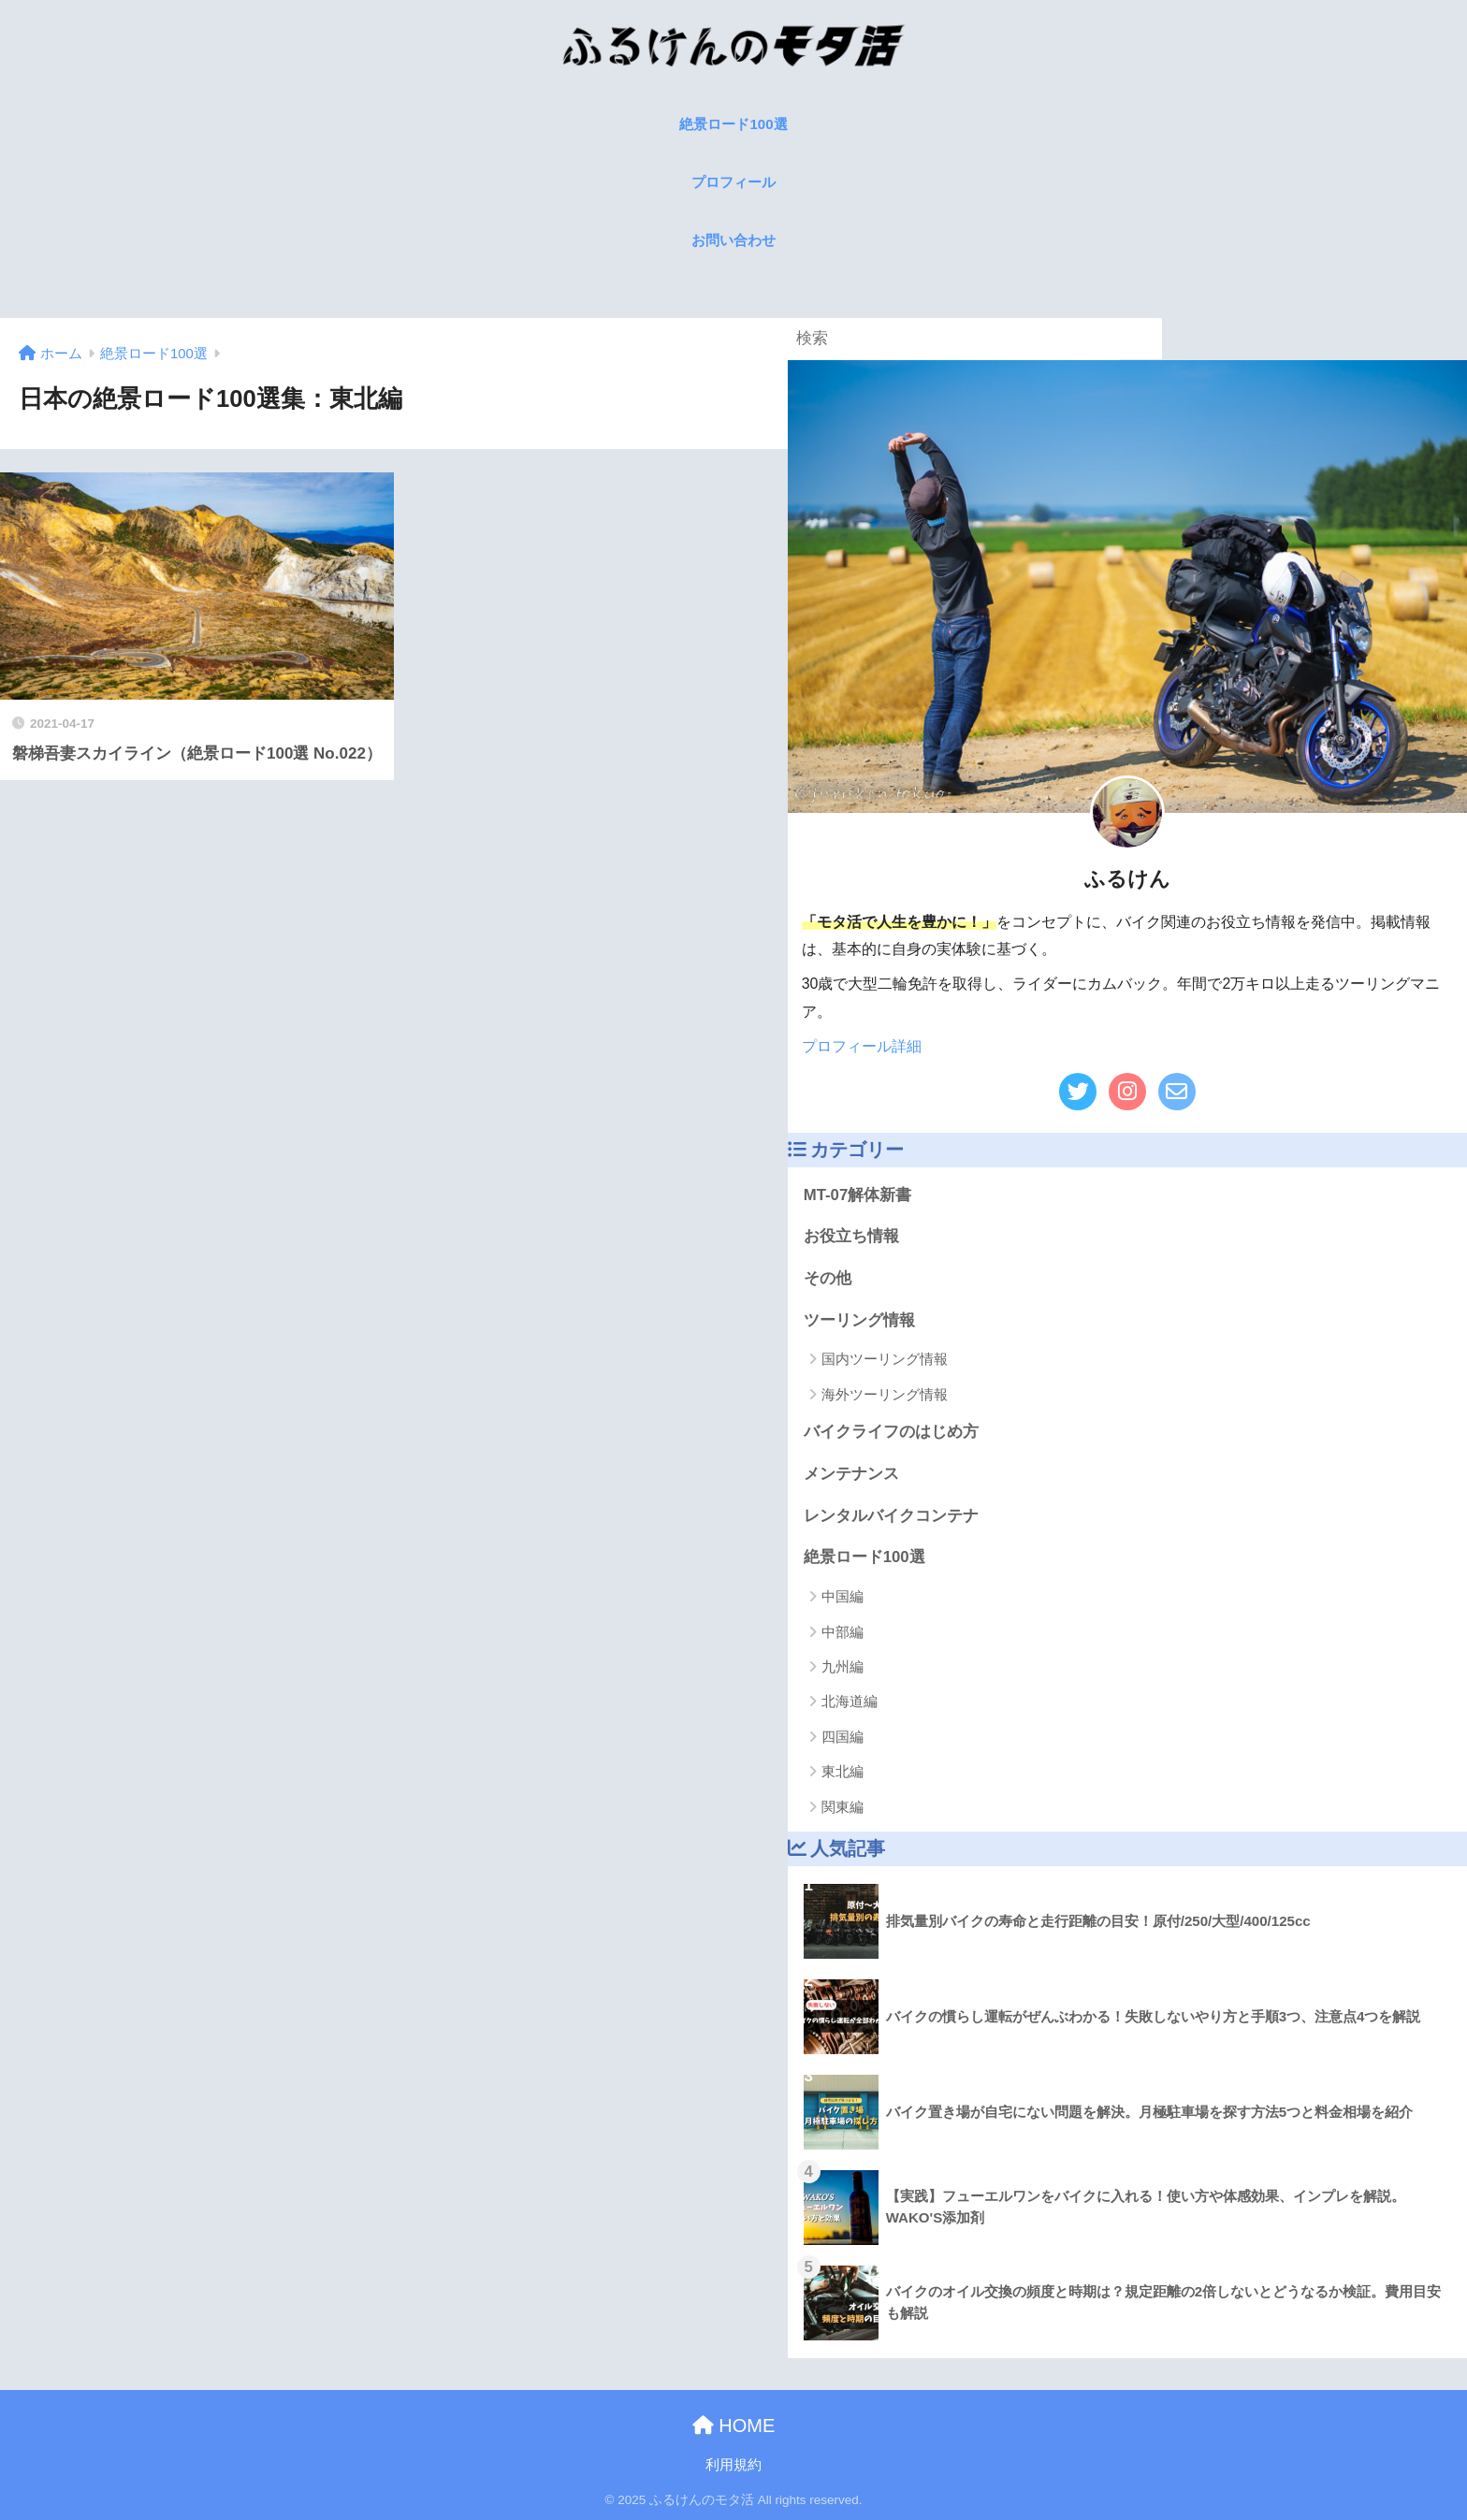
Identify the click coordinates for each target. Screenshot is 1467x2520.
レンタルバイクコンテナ (891, 1516)
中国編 (842, 1596)
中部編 (842, 1632)
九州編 (842, 1666)
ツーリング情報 (859, 1320)
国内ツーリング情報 (884, 1359)
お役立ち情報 (851, 1236)
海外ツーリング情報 (884, 1394)
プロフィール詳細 (862, 1046)
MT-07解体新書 (858, 1195)
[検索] (1141, 339)
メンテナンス (851, 1474)
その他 (827, 1278)
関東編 (842, 1807)
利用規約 (733, 2464)
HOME (734, 2425)
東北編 (842, 1771)
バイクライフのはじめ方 (891, 1432)
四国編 (842, 1737)
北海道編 (849, 1701)
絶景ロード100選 (864, 1557)
